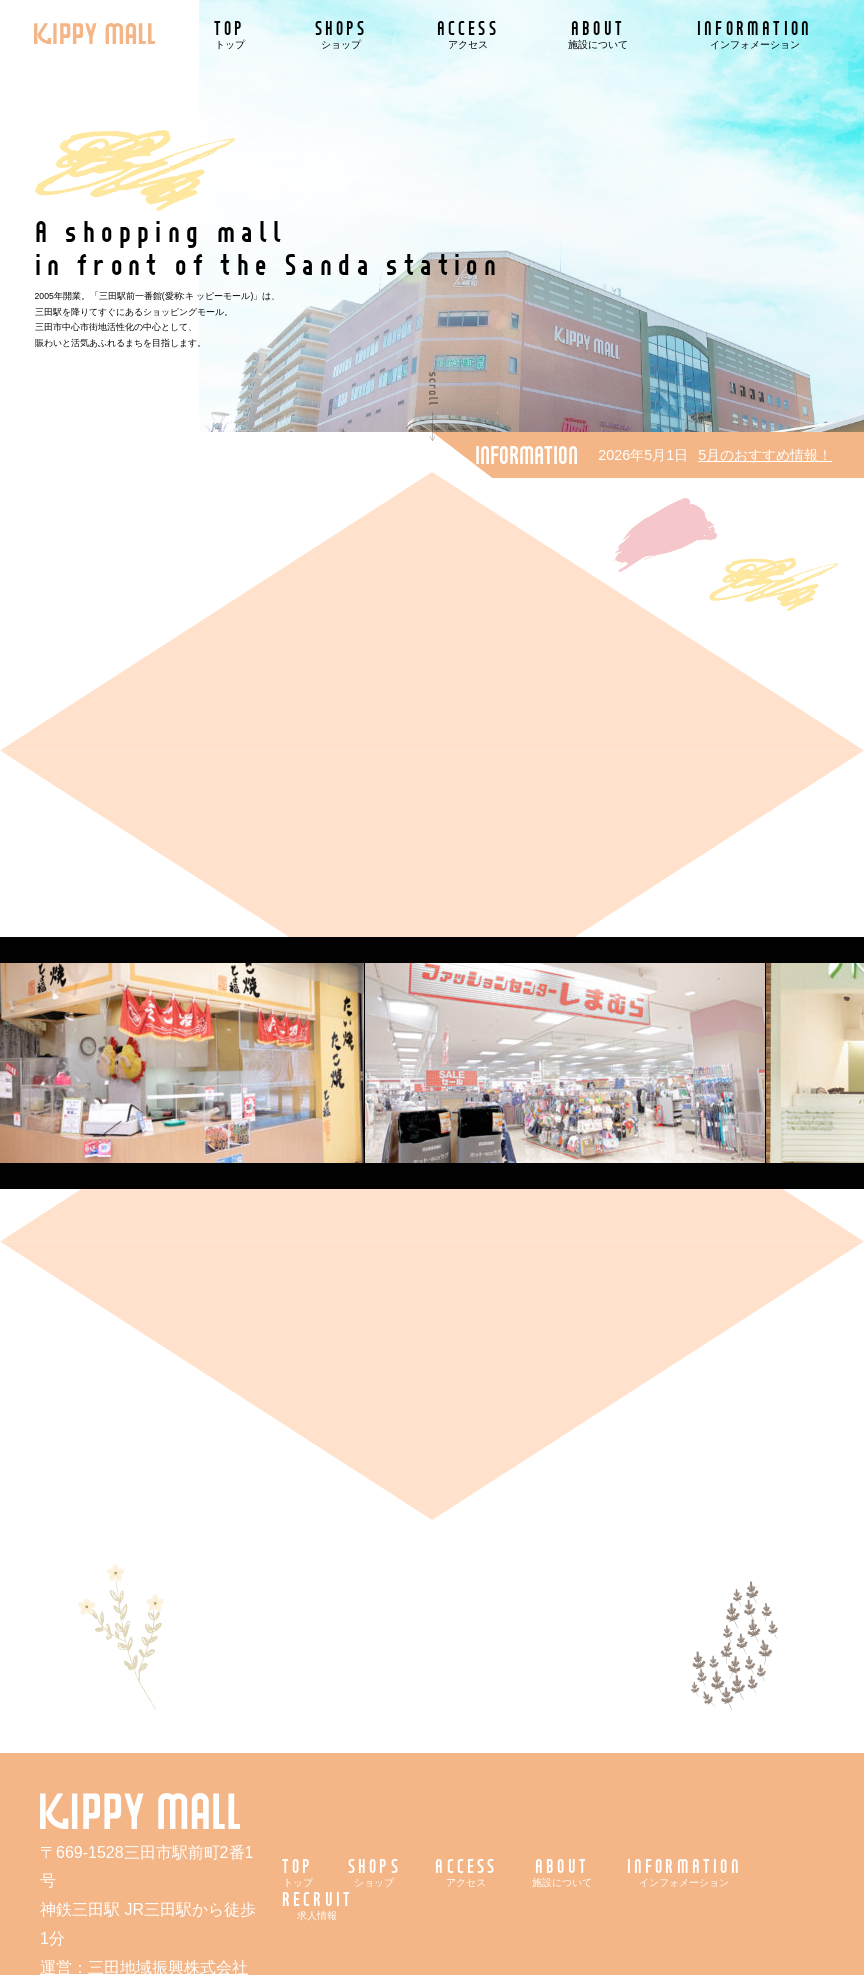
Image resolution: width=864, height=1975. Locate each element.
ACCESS (468, 33)
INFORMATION (754, 33)
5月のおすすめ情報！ (765, 455)
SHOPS (341, 33)
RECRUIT (317, 1904)
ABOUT (598, 33)
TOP (230, 33)
